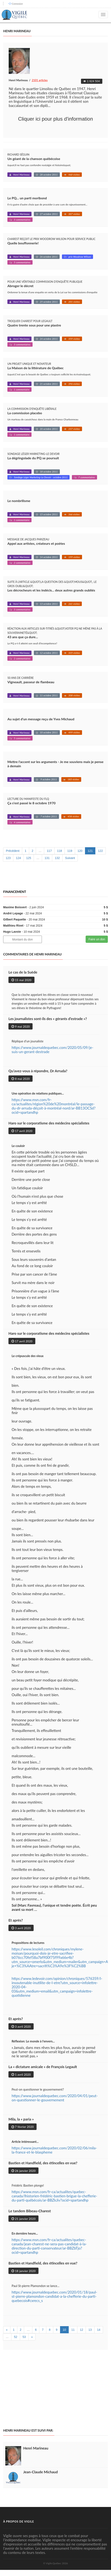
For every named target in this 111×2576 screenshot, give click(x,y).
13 (90, 2331)
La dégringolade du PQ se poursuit (33, 460)
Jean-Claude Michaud (40, 2474)
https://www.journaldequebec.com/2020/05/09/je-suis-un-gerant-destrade (52, 1051)
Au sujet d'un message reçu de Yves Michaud (40, 721)
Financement (14, 893)
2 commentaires (22, 564)
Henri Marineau (21, 176)
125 (28, 860)
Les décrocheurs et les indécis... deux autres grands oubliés (51, 592)
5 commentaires (22, 264)
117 (49, 852)
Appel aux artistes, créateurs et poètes (36, 545)
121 (90, 852)
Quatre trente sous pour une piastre (34, 327)
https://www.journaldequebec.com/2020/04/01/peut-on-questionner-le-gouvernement (55, 2099)
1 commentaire (21, 391)
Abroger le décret (20, 288)
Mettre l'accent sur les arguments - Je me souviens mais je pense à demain (55, 766)
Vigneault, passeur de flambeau (30, 684)
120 (80, 852)
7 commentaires (86, 479)
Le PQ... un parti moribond (27, 200)
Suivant (70, 860)
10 (64, 2331)
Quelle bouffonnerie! (23, 245)
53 (24, 2338)
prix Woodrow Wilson (80, 258)
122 (100, 852)
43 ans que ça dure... (22, 639)
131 (47, 860)
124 (18, 860)
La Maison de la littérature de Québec (35, 370)
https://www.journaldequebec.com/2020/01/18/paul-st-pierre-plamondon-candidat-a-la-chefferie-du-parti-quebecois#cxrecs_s (54, 2298)
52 (15, 2338)
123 (8, 860)
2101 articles (41, 81)
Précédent (12, 852)
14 (98, 2331)
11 (73, 2331)
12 (81, 2331)
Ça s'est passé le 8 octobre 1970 (31, 805)
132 (57, 860)
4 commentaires (22, 824)
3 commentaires (22, 221)
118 (59, 852)
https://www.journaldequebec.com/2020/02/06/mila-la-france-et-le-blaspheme (54, 2152)
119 (69, 852)
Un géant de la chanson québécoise (33, 160)
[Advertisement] (38, 2391)
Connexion (17, 3)
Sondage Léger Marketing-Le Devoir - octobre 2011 (40, 479)
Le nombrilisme (18, 503)
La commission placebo (24, 415)
